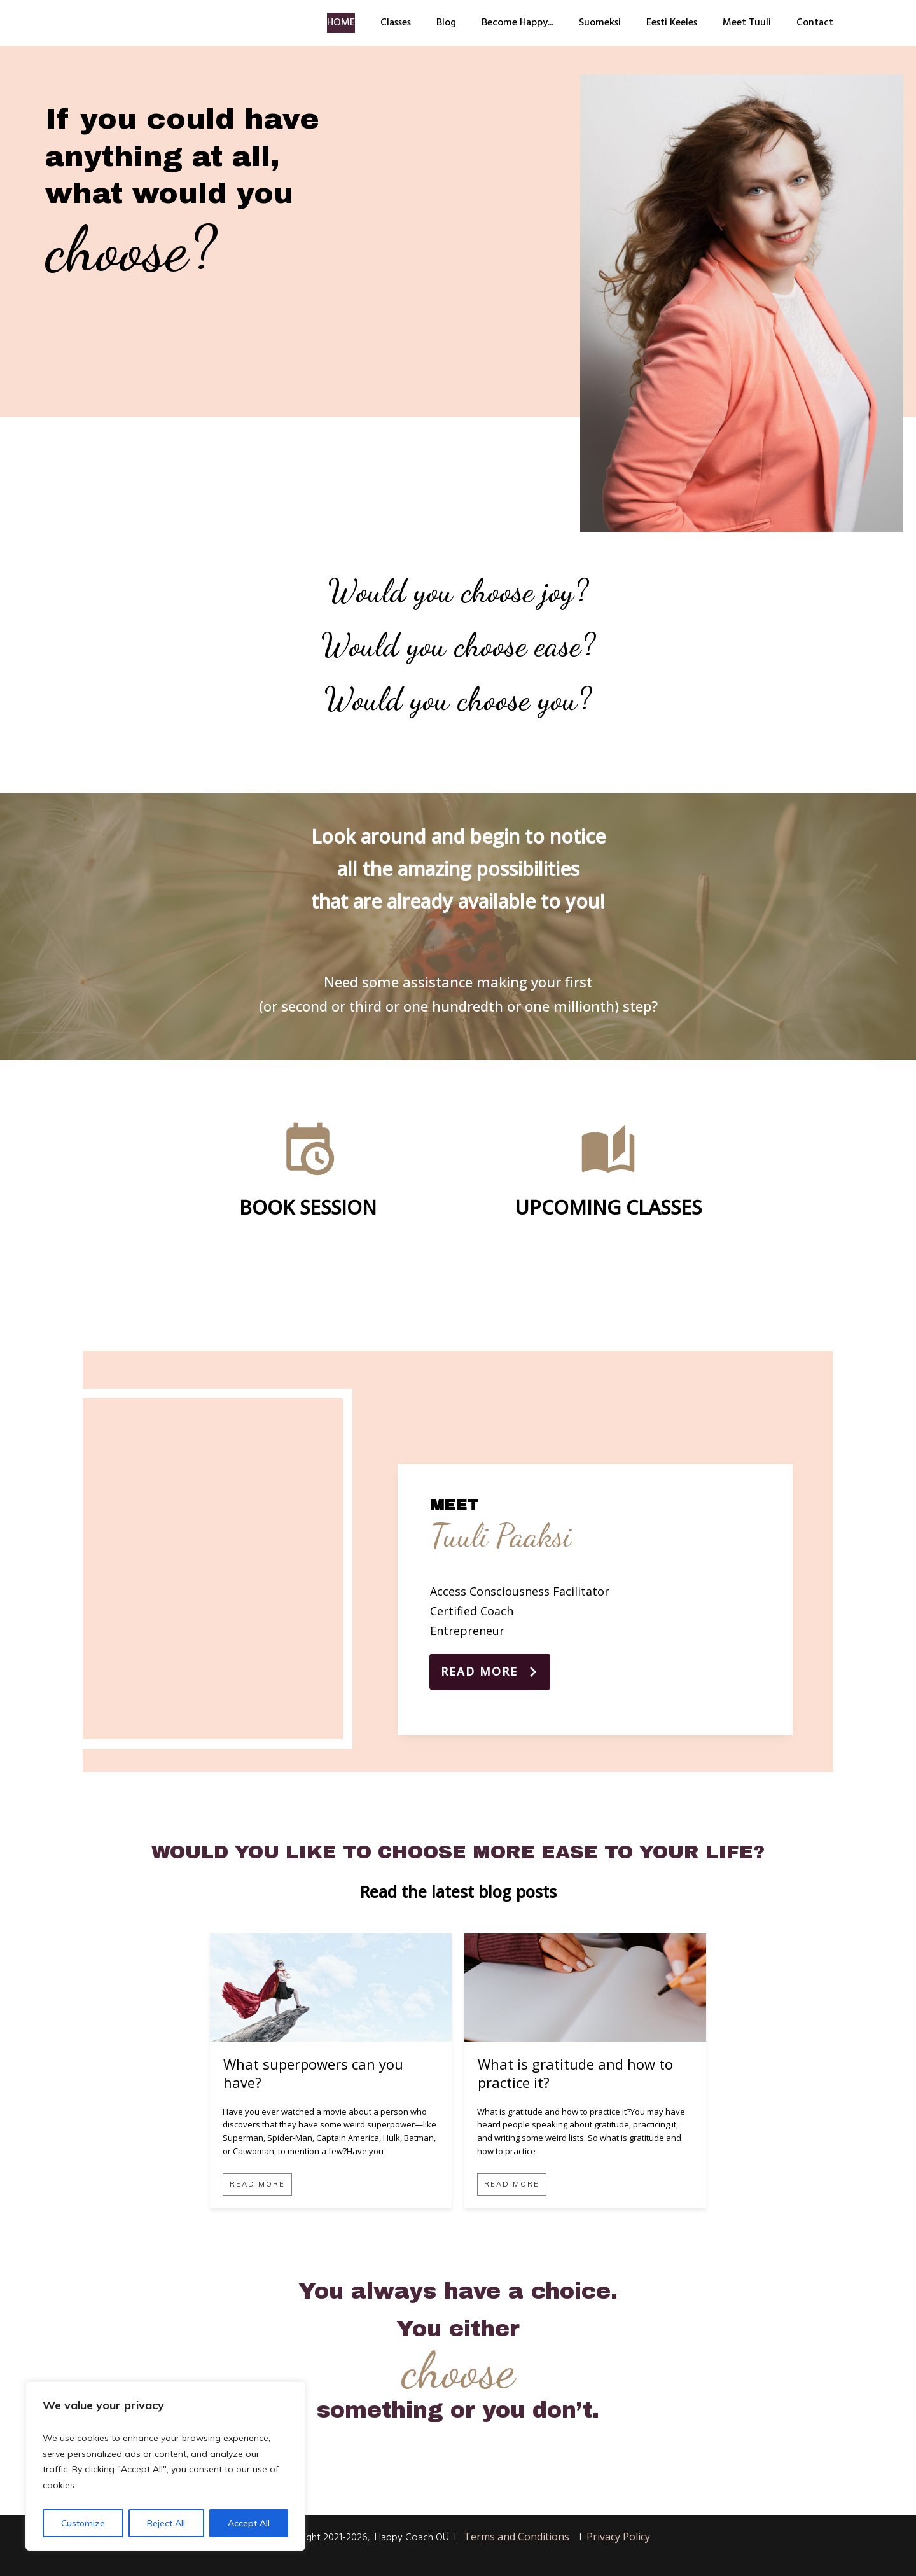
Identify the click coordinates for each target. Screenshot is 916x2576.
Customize (83, 2523)
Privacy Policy (618, 2537)
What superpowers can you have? (313, 2073)
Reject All (166, 2523)
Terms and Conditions (516, 2537)
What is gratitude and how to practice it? (575, 2073)
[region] (165, 2466)
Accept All (249, 2523)
